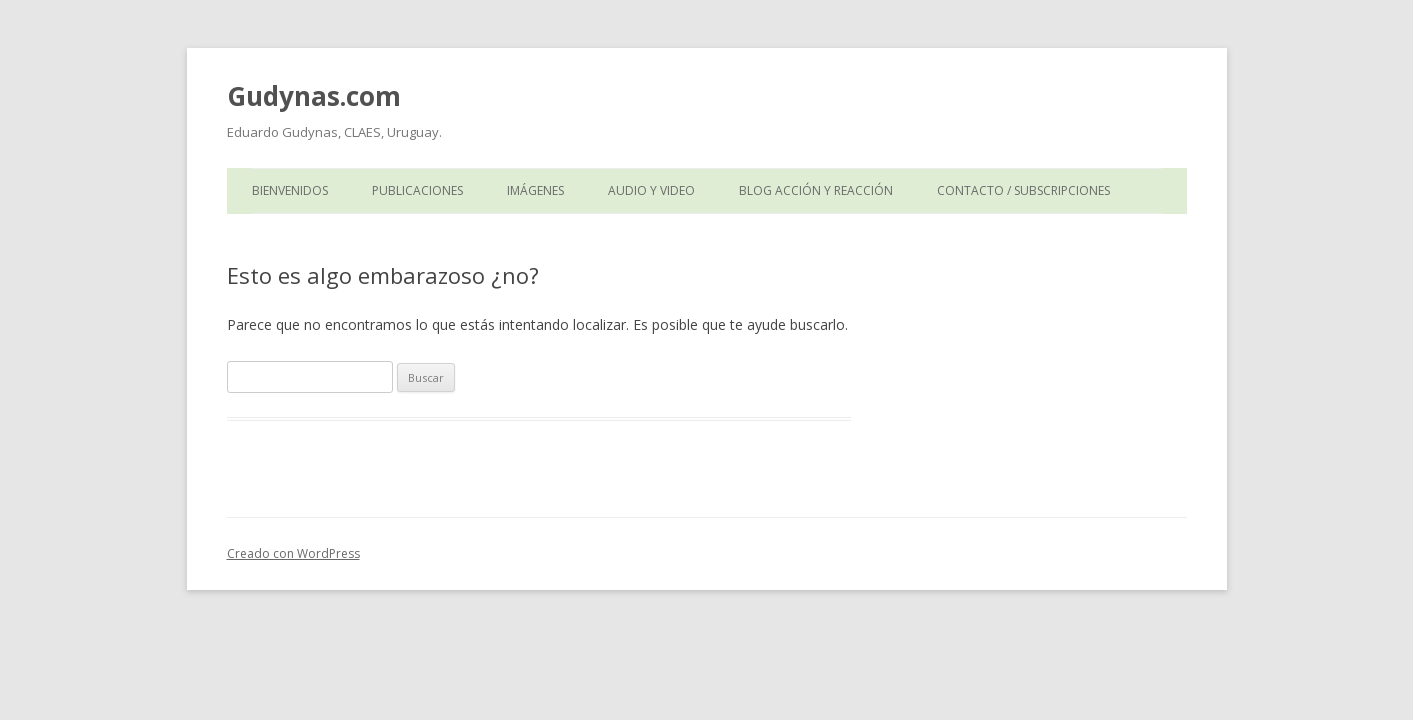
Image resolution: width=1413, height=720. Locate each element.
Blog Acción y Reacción (816, 190)
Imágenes (535, 190)
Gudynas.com (314, 96)
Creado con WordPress (293, 553)
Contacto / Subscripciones (1023, 190)
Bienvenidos (290, 190)
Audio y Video (651, 190)
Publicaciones (417, 190)
